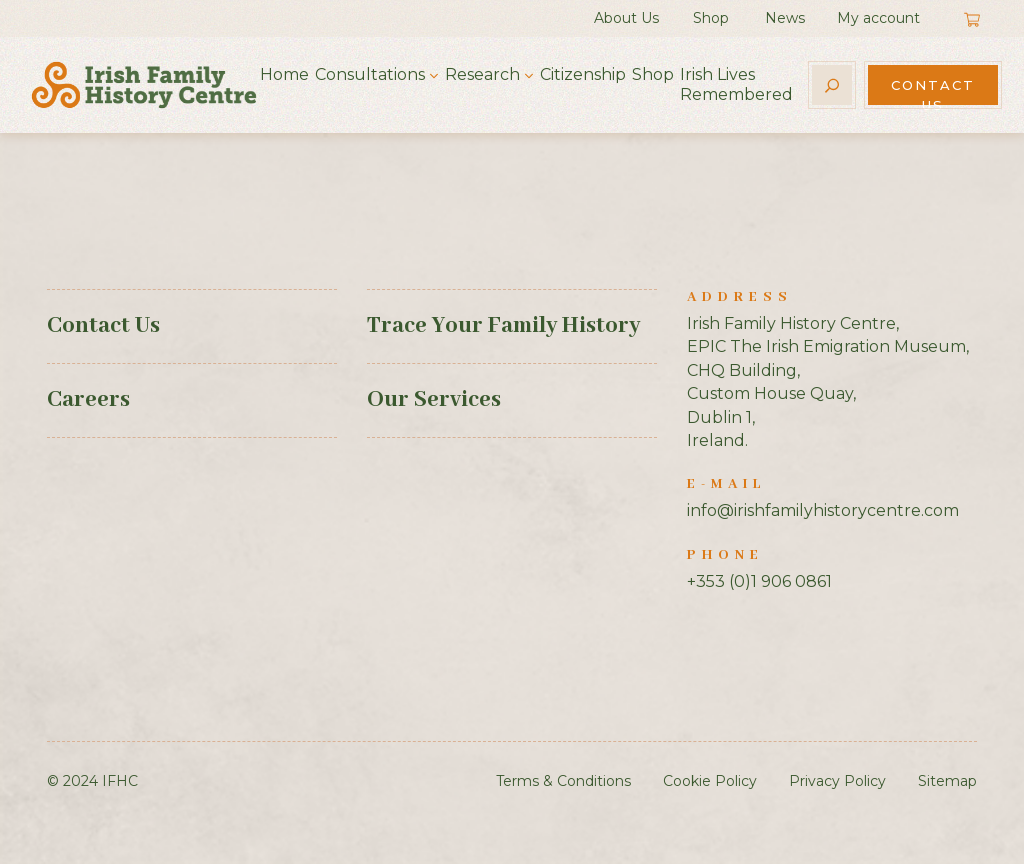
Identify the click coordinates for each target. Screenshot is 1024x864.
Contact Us (933, 91)
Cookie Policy (710, 781)
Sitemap (947, 781)
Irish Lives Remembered (736, 84)
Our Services (434, 400)
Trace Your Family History (503, 326)
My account (878, 18)
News (785, 18)
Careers (88, 400)
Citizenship (583, 74)
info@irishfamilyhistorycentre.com (823, 510)
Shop (711, 18)
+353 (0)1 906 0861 (759, 581)
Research (482, 74)
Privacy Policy (837, 781)
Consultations (370, 74)
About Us (626, 18)
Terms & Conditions (563, 781)
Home (284, 74)
